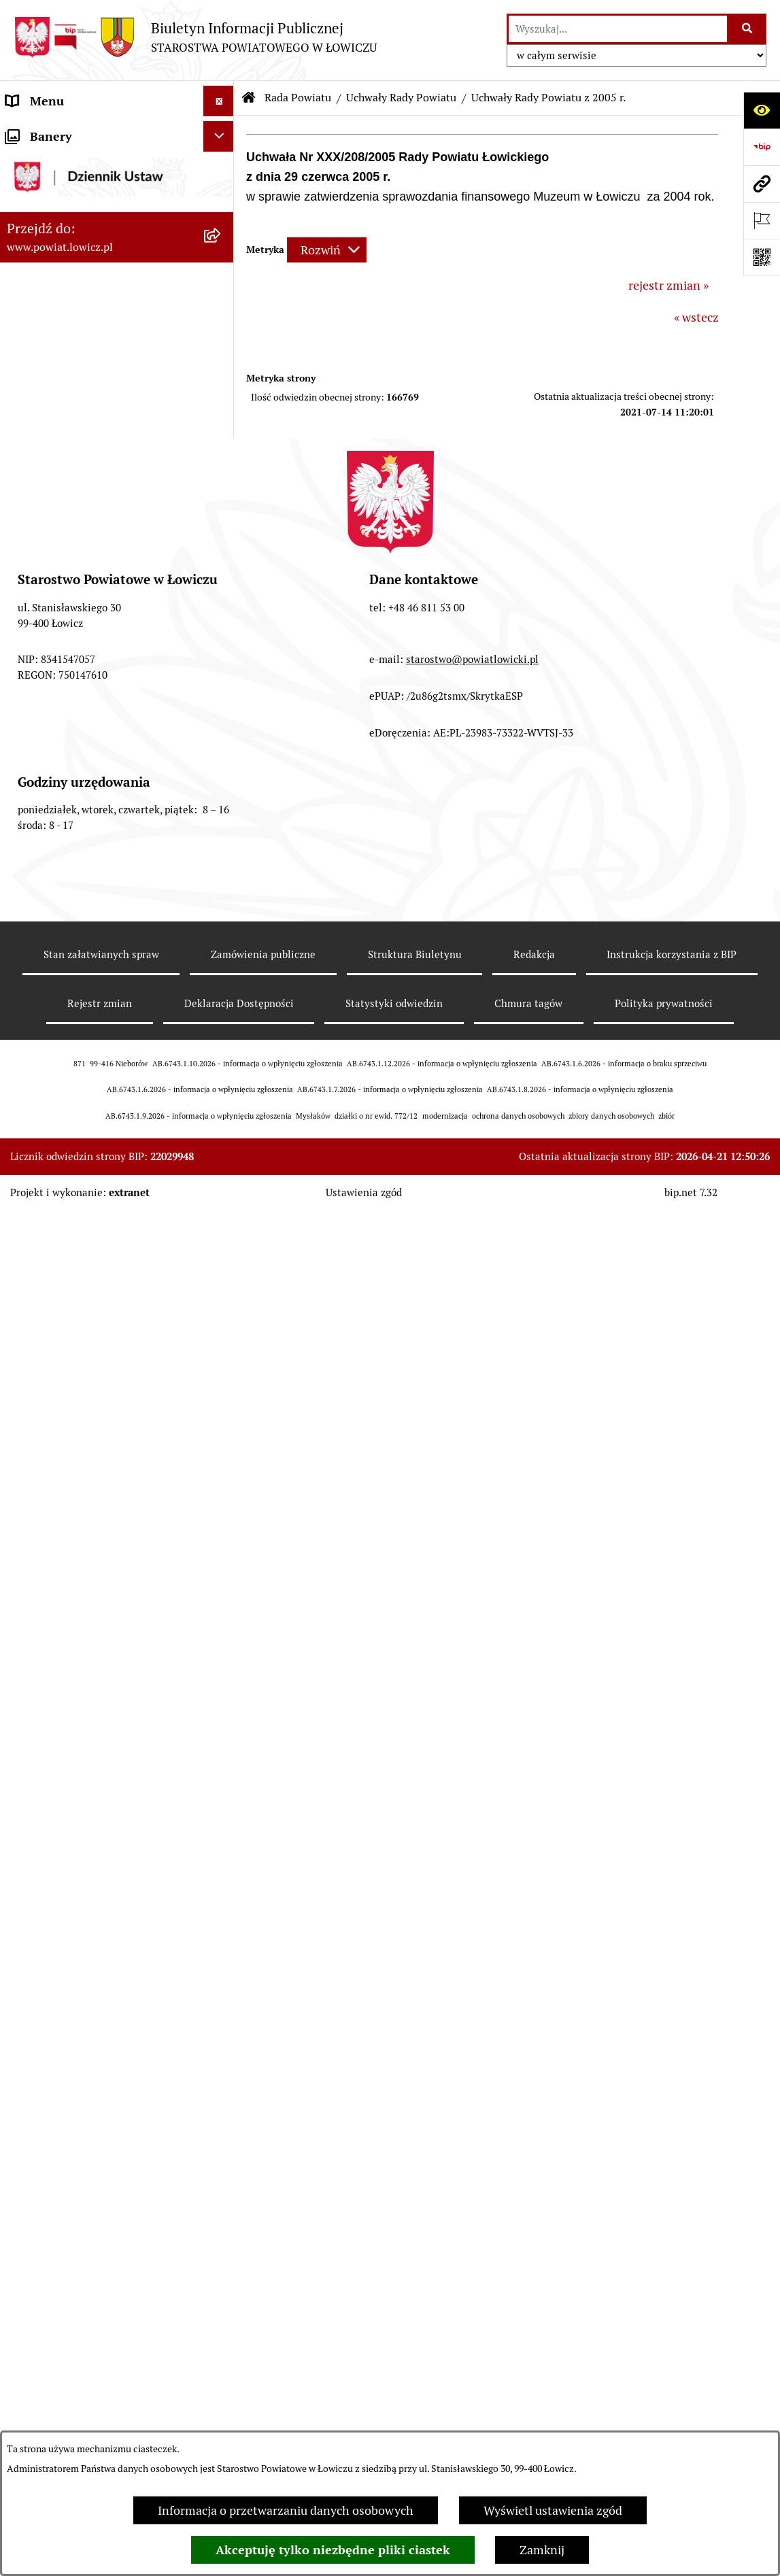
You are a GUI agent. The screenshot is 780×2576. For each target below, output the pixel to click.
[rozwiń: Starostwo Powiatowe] (221, 2273)
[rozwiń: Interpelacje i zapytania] (221, 2184)
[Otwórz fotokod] (761, 257)
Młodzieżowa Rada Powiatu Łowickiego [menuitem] (80, 2233)
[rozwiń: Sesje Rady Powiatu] (221, 621)
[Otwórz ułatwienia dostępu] (761, 110)
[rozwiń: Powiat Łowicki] (221, 210)
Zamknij (542, 2550)
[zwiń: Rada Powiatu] (221, 424)
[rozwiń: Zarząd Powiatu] (221, 241)
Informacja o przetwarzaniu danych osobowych (285, 2510)
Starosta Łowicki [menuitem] (50, 271)
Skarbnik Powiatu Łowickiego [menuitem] (84, 393)
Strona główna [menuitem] (45, 131)
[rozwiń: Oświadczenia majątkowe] (221, 2426)
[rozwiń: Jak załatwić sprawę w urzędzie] (221, 2334)
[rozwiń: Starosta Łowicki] (221, 271)
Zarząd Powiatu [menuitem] (48, 240)
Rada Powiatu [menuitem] (42, 424)
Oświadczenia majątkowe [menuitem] (74, 2425)
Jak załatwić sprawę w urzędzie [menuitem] (88, 2333)
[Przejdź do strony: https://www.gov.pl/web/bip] (761, 147)
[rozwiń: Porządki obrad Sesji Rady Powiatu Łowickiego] (221, 2087)
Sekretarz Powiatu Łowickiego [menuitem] (86, 363)
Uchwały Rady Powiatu (401, 97)
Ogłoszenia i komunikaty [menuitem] (73, 2395)
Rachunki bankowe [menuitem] (56, 2364)
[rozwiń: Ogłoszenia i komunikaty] (221, 2395)
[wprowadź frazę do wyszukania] (618, 29)
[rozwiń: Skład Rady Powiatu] (221, 502)
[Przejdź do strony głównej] (195, 37)
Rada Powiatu (298, 97)
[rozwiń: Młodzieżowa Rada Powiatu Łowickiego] (221, 2224)
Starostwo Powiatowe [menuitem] (64, 2272)
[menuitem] (117, 170)
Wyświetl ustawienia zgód (553, 2510)
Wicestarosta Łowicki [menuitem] (63, 301)
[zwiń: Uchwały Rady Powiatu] (221, 660)
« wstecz (696, 317)
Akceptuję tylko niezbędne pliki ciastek (333, 2550)
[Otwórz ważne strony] (761, 220)
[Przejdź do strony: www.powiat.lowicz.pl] (761, 183)
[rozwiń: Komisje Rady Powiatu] (221, 581)
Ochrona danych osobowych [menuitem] (82, 2303)
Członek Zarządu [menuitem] (52, 332)
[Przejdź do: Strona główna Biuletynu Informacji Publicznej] (248, 98)
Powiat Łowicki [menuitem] (46, 210)
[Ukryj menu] (218, 101)
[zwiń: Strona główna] (221, 132)
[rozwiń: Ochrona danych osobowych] (221, 2303)
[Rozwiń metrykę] (327, 249)
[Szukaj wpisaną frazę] (747, 29)
